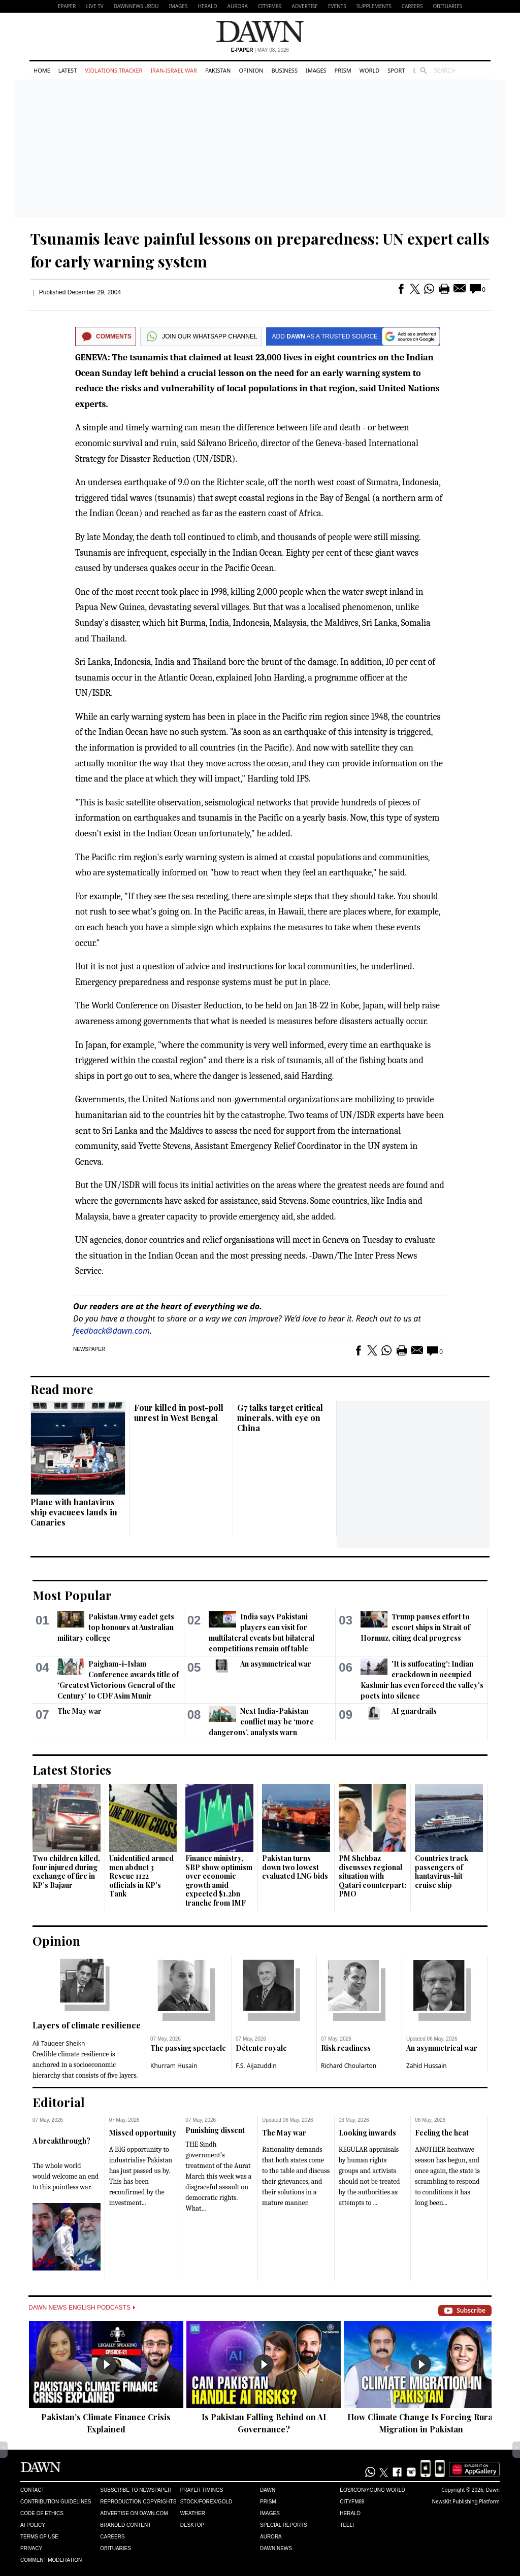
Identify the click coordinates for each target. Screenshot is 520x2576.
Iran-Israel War (173, 70)
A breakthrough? (61, 2141)
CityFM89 (270, 6)
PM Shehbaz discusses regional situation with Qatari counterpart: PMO (372, 1876)
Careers (412, 6)
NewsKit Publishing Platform (466, 2501)
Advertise (305, 6)
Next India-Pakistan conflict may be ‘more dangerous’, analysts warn (261, 1721)
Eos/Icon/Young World (372, 2490)
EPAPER (67, 6)
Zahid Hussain (426, 2065)
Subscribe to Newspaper (135, 2490)
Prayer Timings (201, 2490)
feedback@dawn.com (111, 1330)
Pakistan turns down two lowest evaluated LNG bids (295, 1867)
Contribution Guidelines (55, 2501)
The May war (79, 1711)
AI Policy (32, 2525)
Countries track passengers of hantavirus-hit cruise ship (441, 1871)
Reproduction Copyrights (138, 2501)
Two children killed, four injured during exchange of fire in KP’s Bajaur (66, 1871)
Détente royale (261, 2048)
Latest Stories (71, 1769)
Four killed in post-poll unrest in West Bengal (178, 1412)
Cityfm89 (352, 2501)
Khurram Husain (173, 2065)
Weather (192, 2513)
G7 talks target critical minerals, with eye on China (280, 1417)
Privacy (31, 2548)
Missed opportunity (142, 2133)
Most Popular (72, 1595)
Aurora (238, 6)
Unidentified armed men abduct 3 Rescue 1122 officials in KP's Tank (141, 1876)
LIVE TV (94, 6)
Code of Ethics (41, 2513)
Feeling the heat (442, 2133)
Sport (396, 70)
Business (284, 70)
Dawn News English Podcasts (81, 2307)
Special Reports (283, 2525)
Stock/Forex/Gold (206, 2501)
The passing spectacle (188, 2048)
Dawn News (276, 2548)
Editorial (58, 2102)
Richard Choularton (348, 2065)
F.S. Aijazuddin (256, 2065)
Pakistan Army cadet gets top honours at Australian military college (115, 1627)
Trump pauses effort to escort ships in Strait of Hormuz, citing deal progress (415, 1627)
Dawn (267, 2490)
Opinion (251, 70)
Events (337, 6)
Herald (207, 6)
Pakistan (218, 70)
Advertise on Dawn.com (134, 2513)
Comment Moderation (51, 2560)
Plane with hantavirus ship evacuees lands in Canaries (73, 1512)
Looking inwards (367, 2133)
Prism (343, 70)
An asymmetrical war (275, 1664)
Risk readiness (346, 2048)
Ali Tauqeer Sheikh (58, 2043)
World (369, 70)
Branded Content (125, 2525)
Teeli (347, 2525)
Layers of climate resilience (86, 2025)
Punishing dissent (215, 2130)
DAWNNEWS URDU (136, 6)
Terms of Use (39, 2536)
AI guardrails (414, 1711)
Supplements (374, 6)
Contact (32, 2490)
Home (42, 70)
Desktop (192, 2525)
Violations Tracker (113, 70)
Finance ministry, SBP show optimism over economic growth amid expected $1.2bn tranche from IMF (218, 1880)
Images (178, 6)
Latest (67, 70)
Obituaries (447, 6)
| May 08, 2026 (260, 50)
